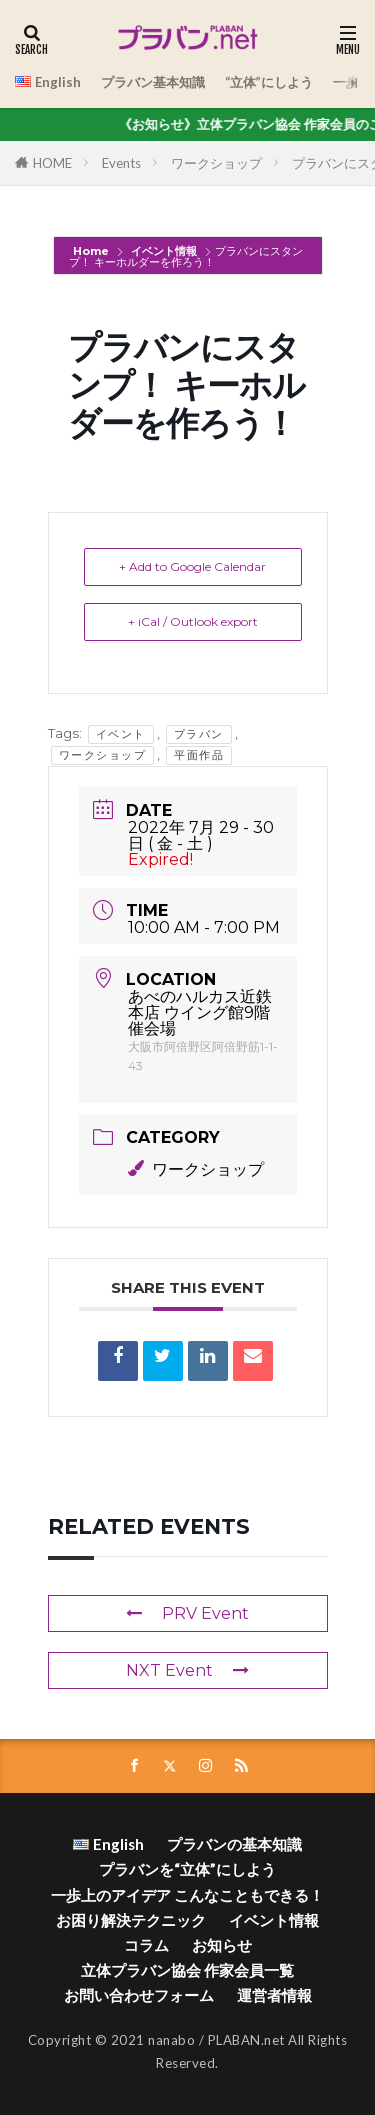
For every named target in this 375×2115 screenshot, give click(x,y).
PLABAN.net (246, 2040)
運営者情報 (274, 1995)
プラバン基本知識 (153, 82)
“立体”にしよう (269, 82)
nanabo (171, 2040)
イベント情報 (164, 251)
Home (92, 251)
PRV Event (187, 1613)
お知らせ (222, 1945)
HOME (52, 163)
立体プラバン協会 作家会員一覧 (187, 1970)
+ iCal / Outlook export (193, 621)
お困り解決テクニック (131, 1920)
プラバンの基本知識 (234, 1844)
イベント (121, 734)
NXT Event (187, 1670)
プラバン (199, 734)
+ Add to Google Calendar (192, 566)
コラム (146, 1945)
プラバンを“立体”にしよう (187, 1869)
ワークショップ (216, 163)
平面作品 (199, 755)
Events (121, 163)
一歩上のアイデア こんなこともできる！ (187, 1895)
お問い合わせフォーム (139, 1995)
